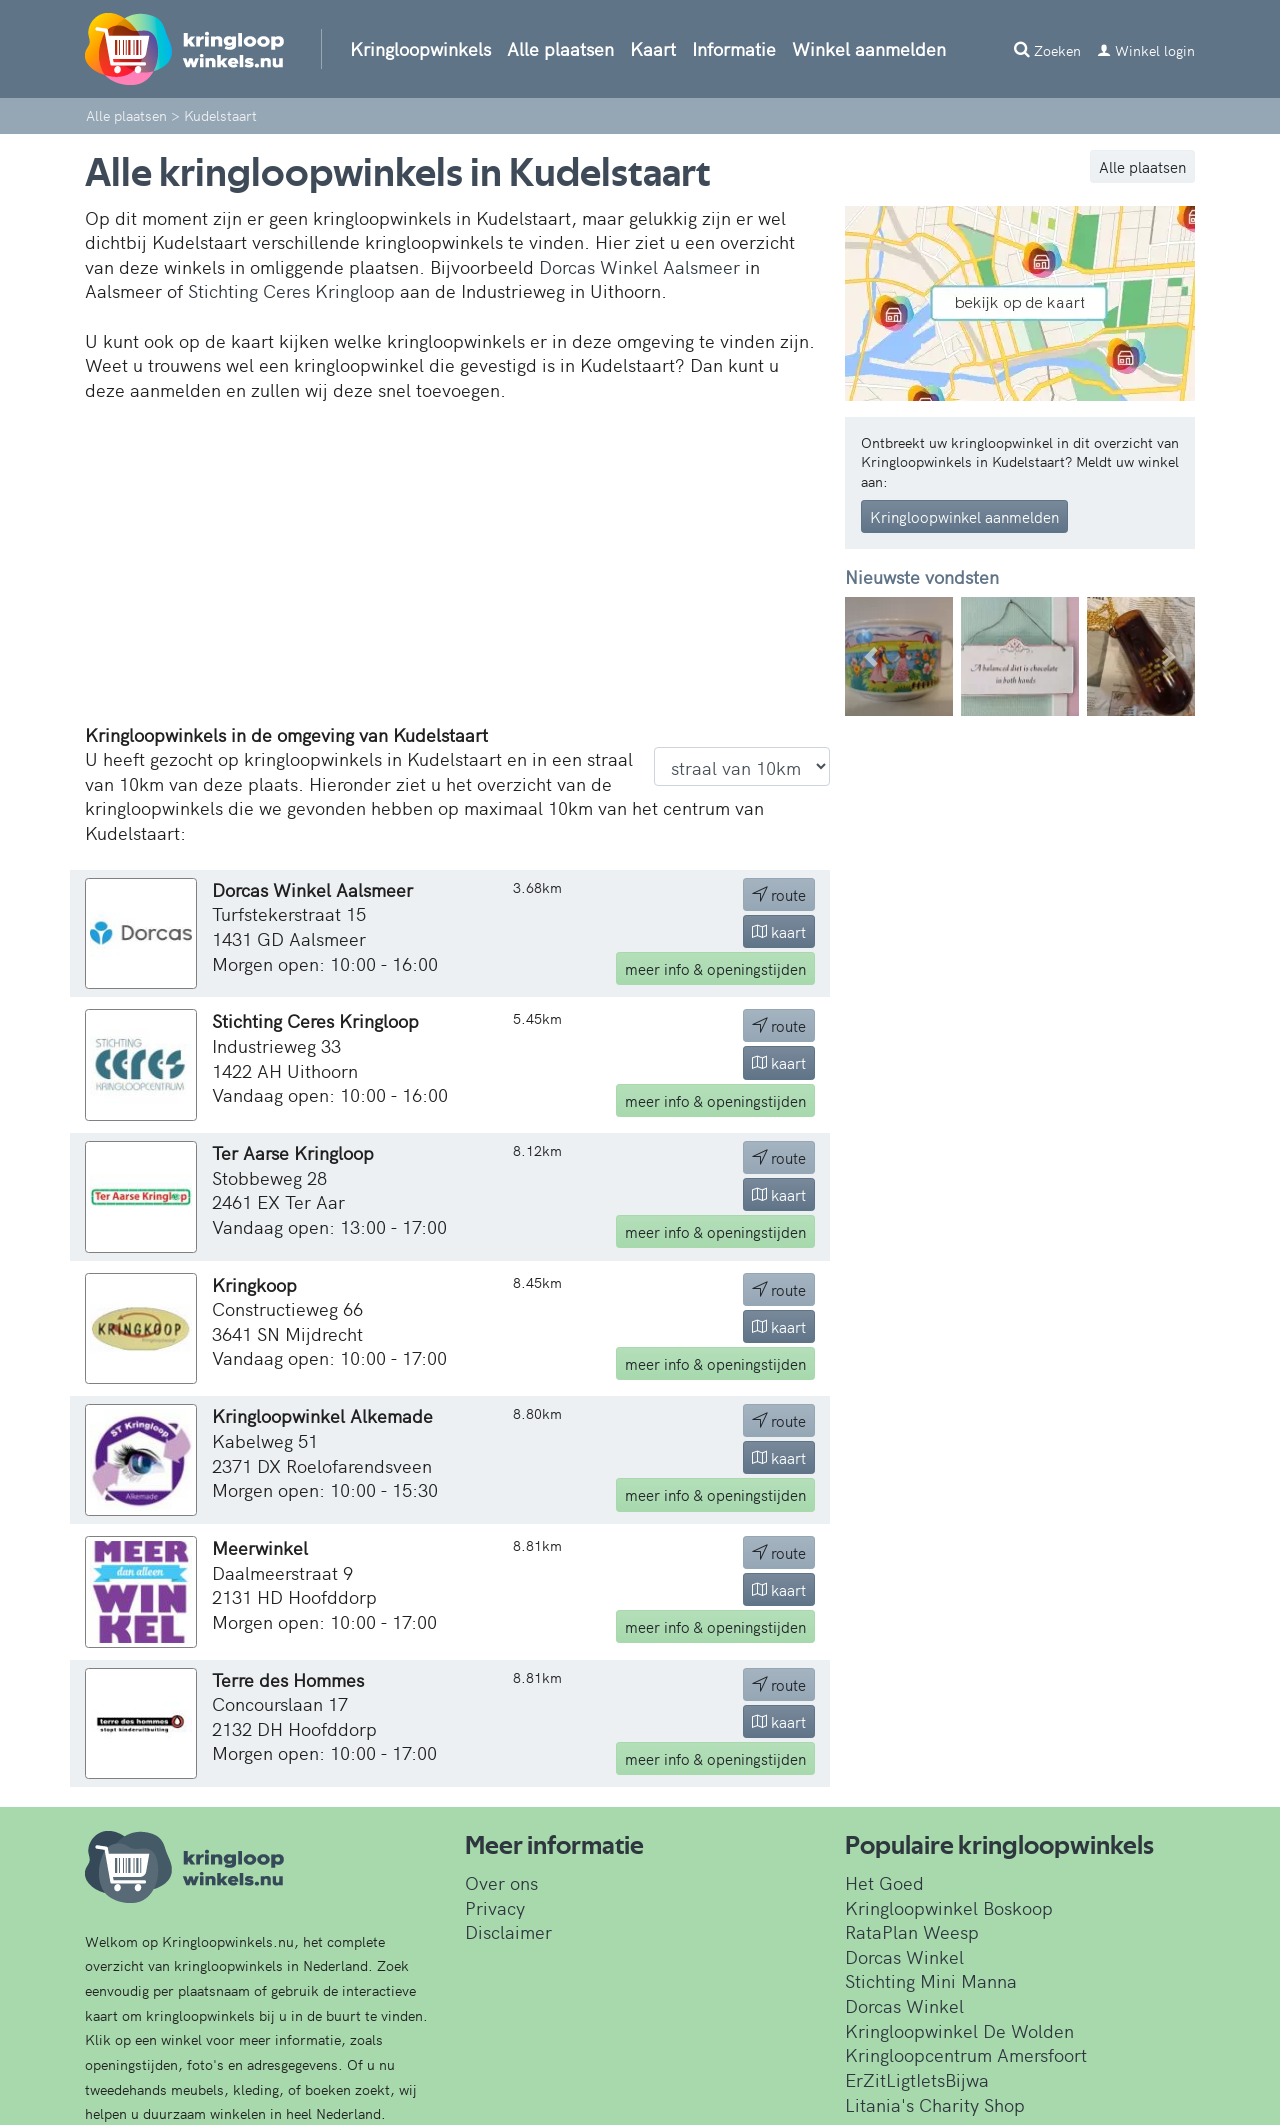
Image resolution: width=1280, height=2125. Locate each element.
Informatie (734, 48)
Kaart (653, 48)
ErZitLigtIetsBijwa (917, 2079)
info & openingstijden (715, 968)
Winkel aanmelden (869, 48)
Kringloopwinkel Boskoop (949, 1907)
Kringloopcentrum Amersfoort (966, 2054)
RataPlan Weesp (912, 1931)
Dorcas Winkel (904, 1956)
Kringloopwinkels (420, 48)
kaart (779, 931)
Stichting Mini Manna (931, 1980)
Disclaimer (508, 1931)
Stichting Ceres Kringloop (291, 290)
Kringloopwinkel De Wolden (959, 2030)
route (779, 894)
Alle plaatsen (560, 48)
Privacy (495, 1907)
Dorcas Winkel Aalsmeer (639, 266)
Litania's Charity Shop (935, 2104)
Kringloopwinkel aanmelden (964, 516)
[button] (871, 656)
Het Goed (884, 1882)
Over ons (501, 1882)
